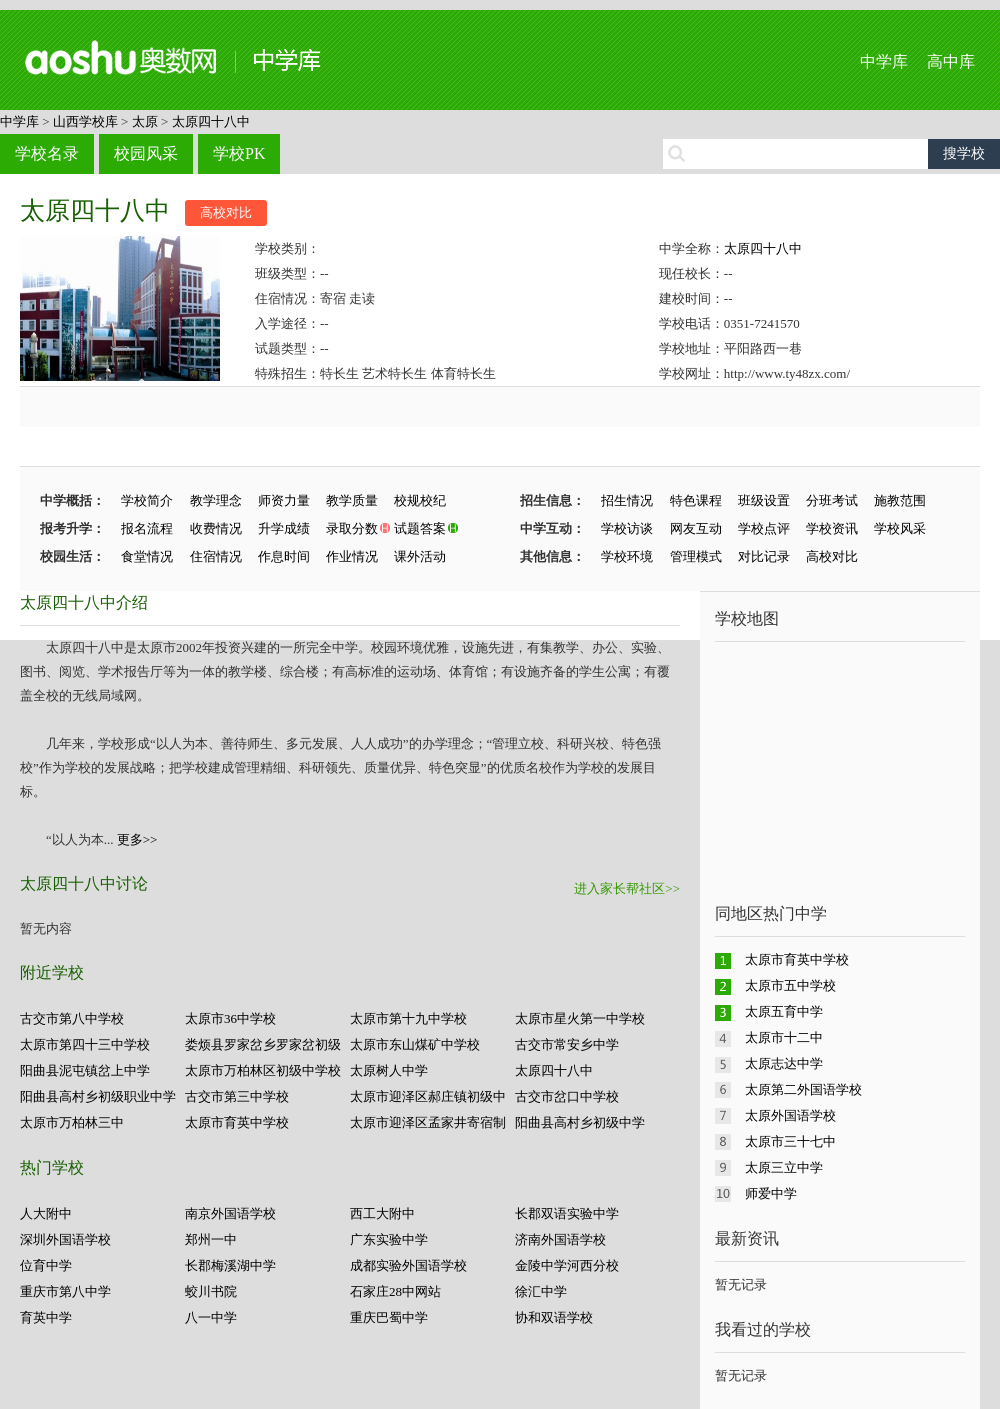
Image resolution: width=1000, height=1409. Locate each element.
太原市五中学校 (790, 985)
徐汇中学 (541, 1291)
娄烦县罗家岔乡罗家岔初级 (263, 1044)
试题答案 (420, 528)
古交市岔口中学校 (567, 1096)
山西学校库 (85, 121)
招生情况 (627, 500)
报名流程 (147, 528)
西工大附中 (382, 1213)
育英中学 (46, 1317)
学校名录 (47, 153)
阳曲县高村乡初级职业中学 (98, 1096)
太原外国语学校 (790, 1115)
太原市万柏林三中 (72, 1122)
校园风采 (146, 153)
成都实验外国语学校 (408, 1265)
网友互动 (696, 528)
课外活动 (420, 556)
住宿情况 (216, 556)
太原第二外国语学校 (803, 1089)
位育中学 (46, 1265)
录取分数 (352, 528)
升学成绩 (284, 528)
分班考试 (832, 500)
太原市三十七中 (790, 1141)
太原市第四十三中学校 (85, 1044)
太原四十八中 (211, 121)
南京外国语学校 (230, 1213)
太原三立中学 (784, 1167)
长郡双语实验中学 (567, 1213)
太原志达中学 (784, 1063)
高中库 (951, 61)
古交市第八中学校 (72, 1018)
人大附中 (46, 1213)
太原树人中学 (389, 1070)
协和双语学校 (554, 1317)
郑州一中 (211, 1239)
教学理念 (216, 500)
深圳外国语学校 (65, 1239)
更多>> (137, 839)
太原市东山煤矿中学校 (415, 1044)
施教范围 (900, 500)
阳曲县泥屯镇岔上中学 (85, 1070)
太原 (145, 121)
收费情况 (216, 528)
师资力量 (284, 500)
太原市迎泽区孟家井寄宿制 (428, 1122)
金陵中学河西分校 (567, 1265)
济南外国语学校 (560, 1239)
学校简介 (147, 500)
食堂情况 (147, 556)
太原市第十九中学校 (408, 1018)
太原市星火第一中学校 (580, 1018)
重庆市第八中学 (65, 1291)
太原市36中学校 (230, 1018)
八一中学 (211, 1317)
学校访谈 (627, 528)
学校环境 (627, 556)
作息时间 (284, 556)
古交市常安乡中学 (567, 1044)
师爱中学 (771, 1193)
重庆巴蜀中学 (389, 1317)
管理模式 (696, 556)
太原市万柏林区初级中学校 (263, 1070)
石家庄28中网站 (395, 1291)
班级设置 (764, 500)
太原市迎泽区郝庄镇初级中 (428, 1096)
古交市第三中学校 (237, 1096)
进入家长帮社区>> (627, 888)
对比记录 (764, 556)
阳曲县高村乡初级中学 (580, 1122)
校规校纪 (420, 500)
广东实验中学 (389, 1239)
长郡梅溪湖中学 (230, 1265)
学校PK (239, 153)
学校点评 (764, 528)
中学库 (884, 61)
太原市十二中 (784, 1037)
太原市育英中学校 (237, 1122)
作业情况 (352, 556)
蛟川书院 (211, 1291)
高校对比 (226, 212)
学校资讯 (832, 528)
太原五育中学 (784, 1011)
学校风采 (900, 528)
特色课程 (696, 500)
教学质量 (352, 500)
